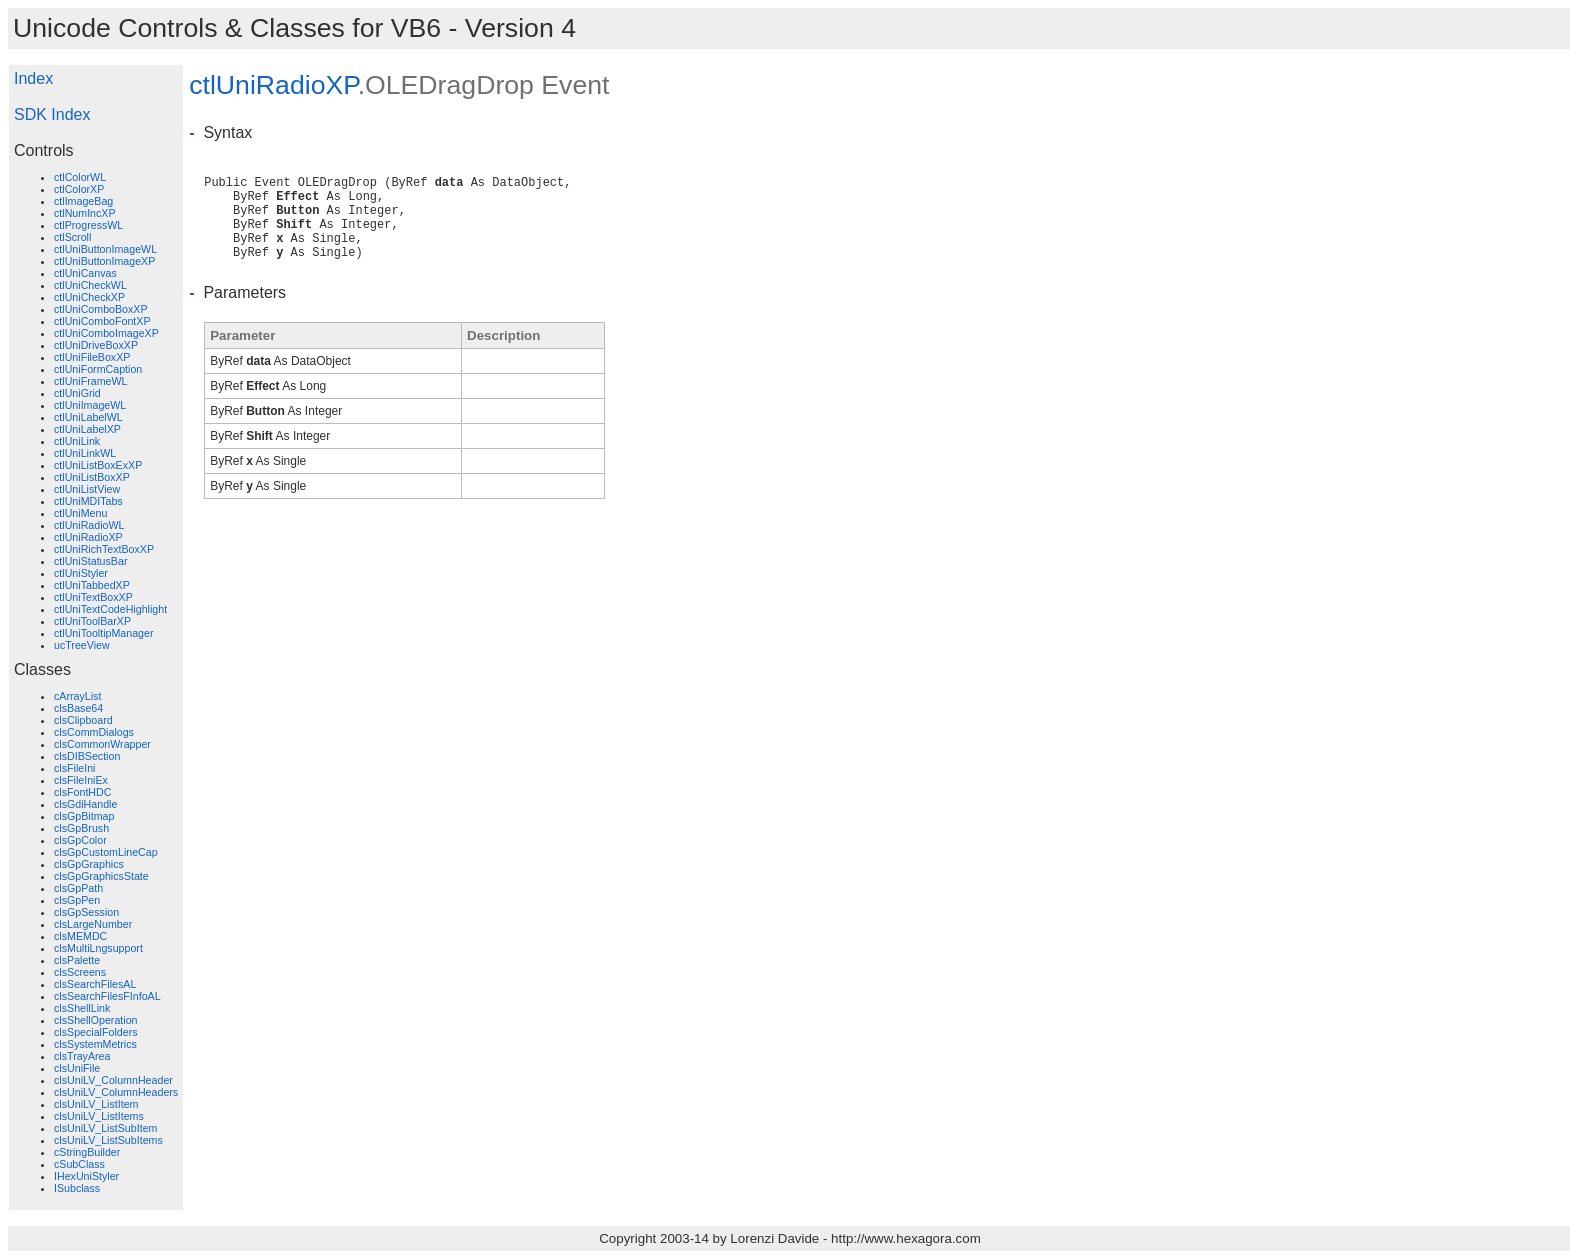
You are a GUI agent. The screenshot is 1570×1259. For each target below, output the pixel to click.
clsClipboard (83, 720)
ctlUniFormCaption (98, 369)
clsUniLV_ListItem (96, 1104)
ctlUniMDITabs (88, 501)
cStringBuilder (87, 1152)
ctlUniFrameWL (90, 381)
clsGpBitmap (84, 816)
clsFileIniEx (81, 780)
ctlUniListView (87, 489)
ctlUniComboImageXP (106, 333)
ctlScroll (72, 237)
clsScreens (80, 972)
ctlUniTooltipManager (104, 633)
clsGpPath (78, 888)
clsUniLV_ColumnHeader (113, 1080)
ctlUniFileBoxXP (92, 357)
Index (33, 78)
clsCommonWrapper (102, 744)
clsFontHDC (82, 792)
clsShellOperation (96, 1020)
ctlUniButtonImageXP (104, 261)
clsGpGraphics (89, 864)
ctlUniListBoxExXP (98, 465)
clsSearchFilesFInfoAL (107, 996)
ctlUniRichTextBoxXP (104, 549)
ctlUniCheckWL (90, 285)
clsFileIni (74, 768)
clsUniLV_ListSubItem (105, 1128)
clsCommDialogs (94, 732)
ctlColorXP (79, 189)
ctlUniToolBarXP (92, 621)
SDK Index (52, 114)
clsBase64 (78, 708)
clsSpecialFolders (96, 1032)
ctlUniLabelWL (88, 417)
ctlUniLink (77, 441)
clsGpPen (77, 900)
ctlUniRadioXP (88, 537)
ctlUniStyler (81, 573)
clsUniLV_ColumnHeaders (116, 1092)
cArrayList (77, 696)
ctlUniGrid (77, 393)
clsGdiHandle (85, 804)
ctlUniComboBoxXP (101, 309)
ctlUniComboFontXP (102, 321)
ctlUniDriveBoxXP (96, 345)
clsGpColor (80, 840)
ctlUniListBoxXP (92, 477)
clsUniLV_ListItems (99, 1116)
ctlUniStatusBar (90, 561)
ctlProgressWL (88, 225)
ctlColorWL (80, 177)
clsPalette (77, 960)
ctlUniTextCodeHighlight (110, 609)
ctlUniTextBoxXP (93, 597)
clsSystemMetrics (95, 1044)
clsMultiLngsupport (98, 948)
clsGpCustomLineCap (106, 852)
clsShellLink (82, 1008)
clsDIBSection (87, 756)
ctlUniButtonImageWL (105, 249)
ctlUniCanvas (85, 273)
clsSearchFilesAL (95, 984)
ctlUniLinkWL (85, 453)
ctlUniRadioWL (89, 525)
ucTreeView (82, 645)
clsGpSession (86, 912)
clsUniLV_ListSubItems (108, 1140)
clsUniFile (77, 1068)
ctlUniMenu (80, 513)
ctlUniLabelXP (87, 429)
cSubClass (79, 1164)
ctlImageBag (83, 201)
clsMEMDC (80, 936)
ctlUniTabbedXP (92, 585)
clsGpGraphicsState (101, 876)
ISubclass (77, 1188)
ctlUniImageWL (90, 405)
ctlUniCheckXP (89, 297)
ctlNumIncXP (85, 213)
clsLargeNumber (93, 924)
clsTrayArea (82, 1056)
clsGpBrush (81, 828)
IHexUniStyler (86, 1176)
